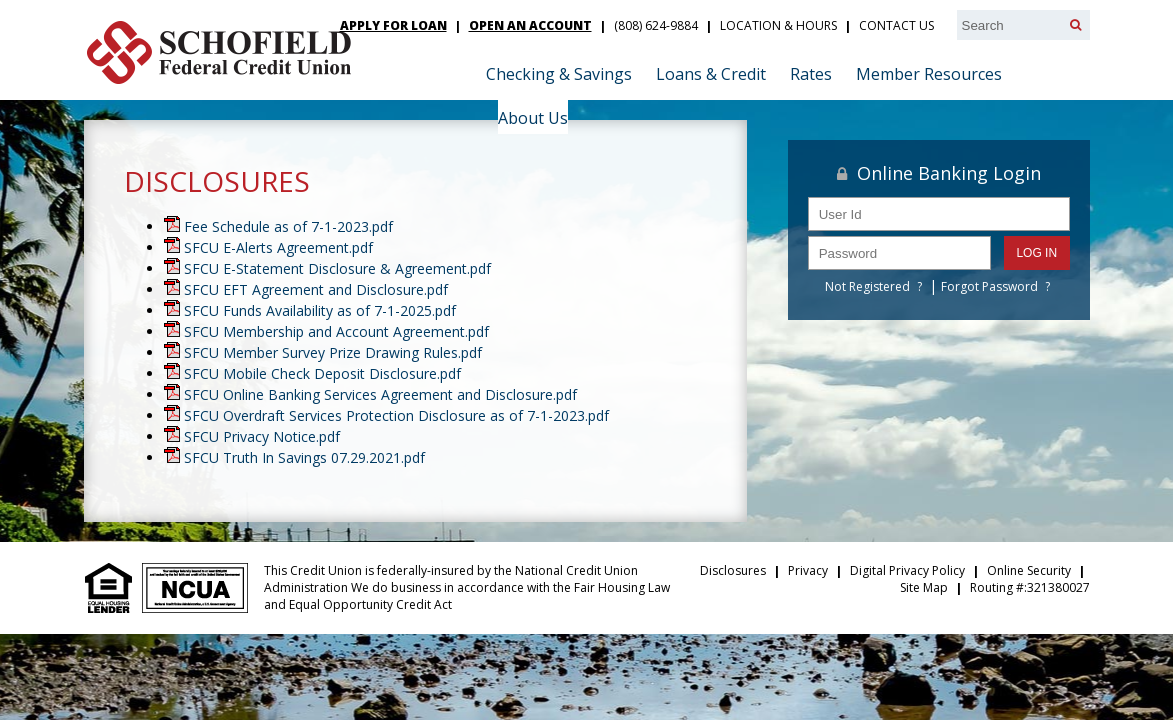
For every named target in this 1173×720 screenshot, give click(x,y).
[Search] (1075, 25)
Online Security (1029, 570)
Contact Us (896, 25)
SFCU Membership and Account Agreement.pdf (336, 331)
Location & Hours (778, 25)
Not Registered (867, 286)
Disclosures (733, 570)
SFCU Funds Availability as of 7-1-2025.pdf (320, 310)
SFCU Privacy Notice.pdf (262, 436)
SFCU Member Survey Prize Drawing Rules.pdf (333, 352)
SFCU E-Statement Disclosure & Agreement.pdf (337, 268)
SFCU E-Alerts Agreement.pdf (278, 247)
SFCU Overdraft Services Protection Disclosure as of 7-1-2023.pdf (396, 415)
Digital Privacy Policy (907, 570)
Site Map (924, 587)
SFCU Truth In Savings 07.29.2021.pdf (304, 457)
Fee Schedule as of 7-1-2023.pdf (288, 226)
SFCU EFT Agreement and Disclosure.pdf (316, 289)
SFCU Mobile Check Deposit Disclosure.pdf (322, 373)
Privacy (808, 570)
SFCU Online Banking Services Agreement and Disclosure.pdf (380, 394)
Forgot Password (989, 286)
